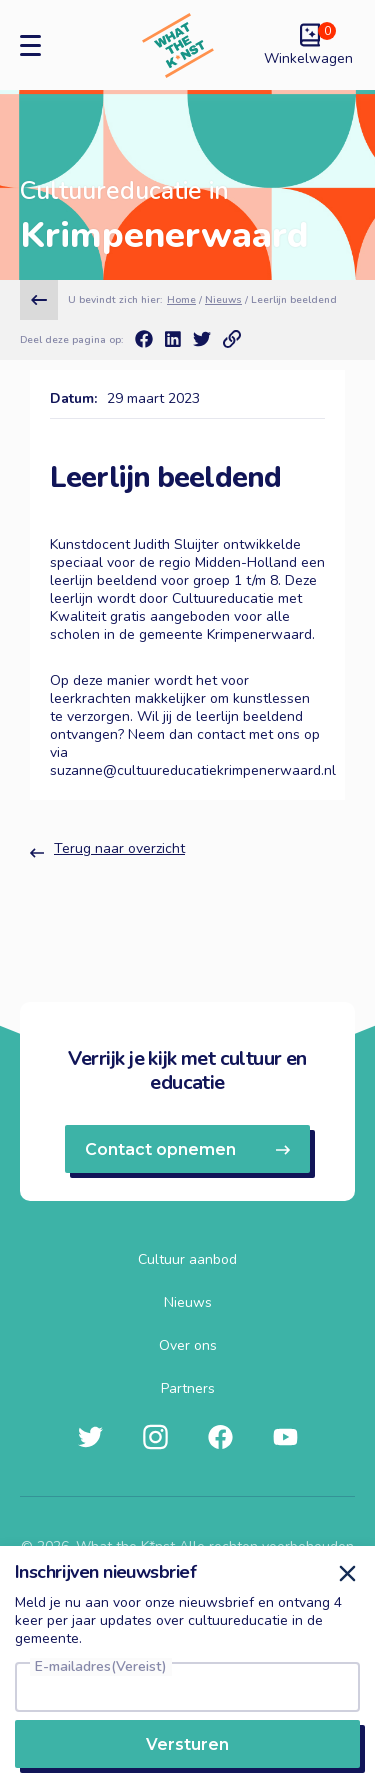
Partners (188, 1389)
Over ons (188, 1346)
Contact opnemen (187, 1149)
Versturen (187, 1744)
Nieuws (223, 300)
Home (181, 300)
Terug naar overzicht (107, 851)
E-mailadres (101, 1667)
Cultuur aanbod (187, 1260)
